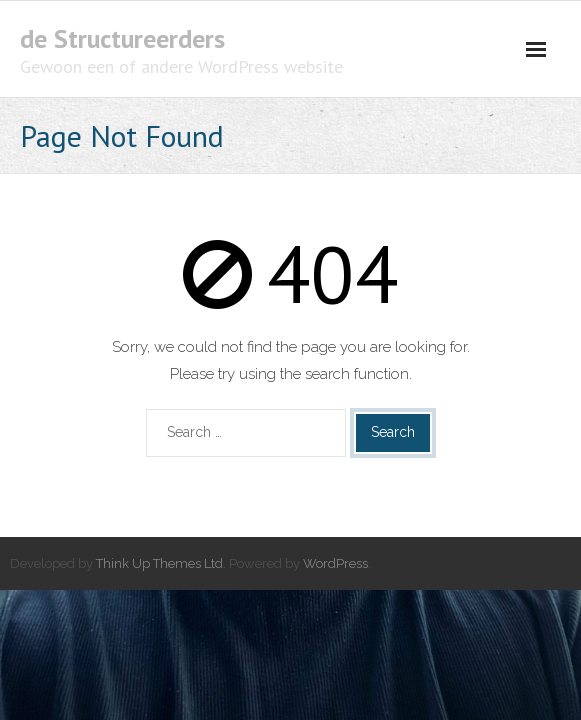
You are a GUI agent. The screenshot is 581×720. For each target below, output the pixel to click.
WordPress (335, 563)
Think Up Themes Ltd (159, 563)
